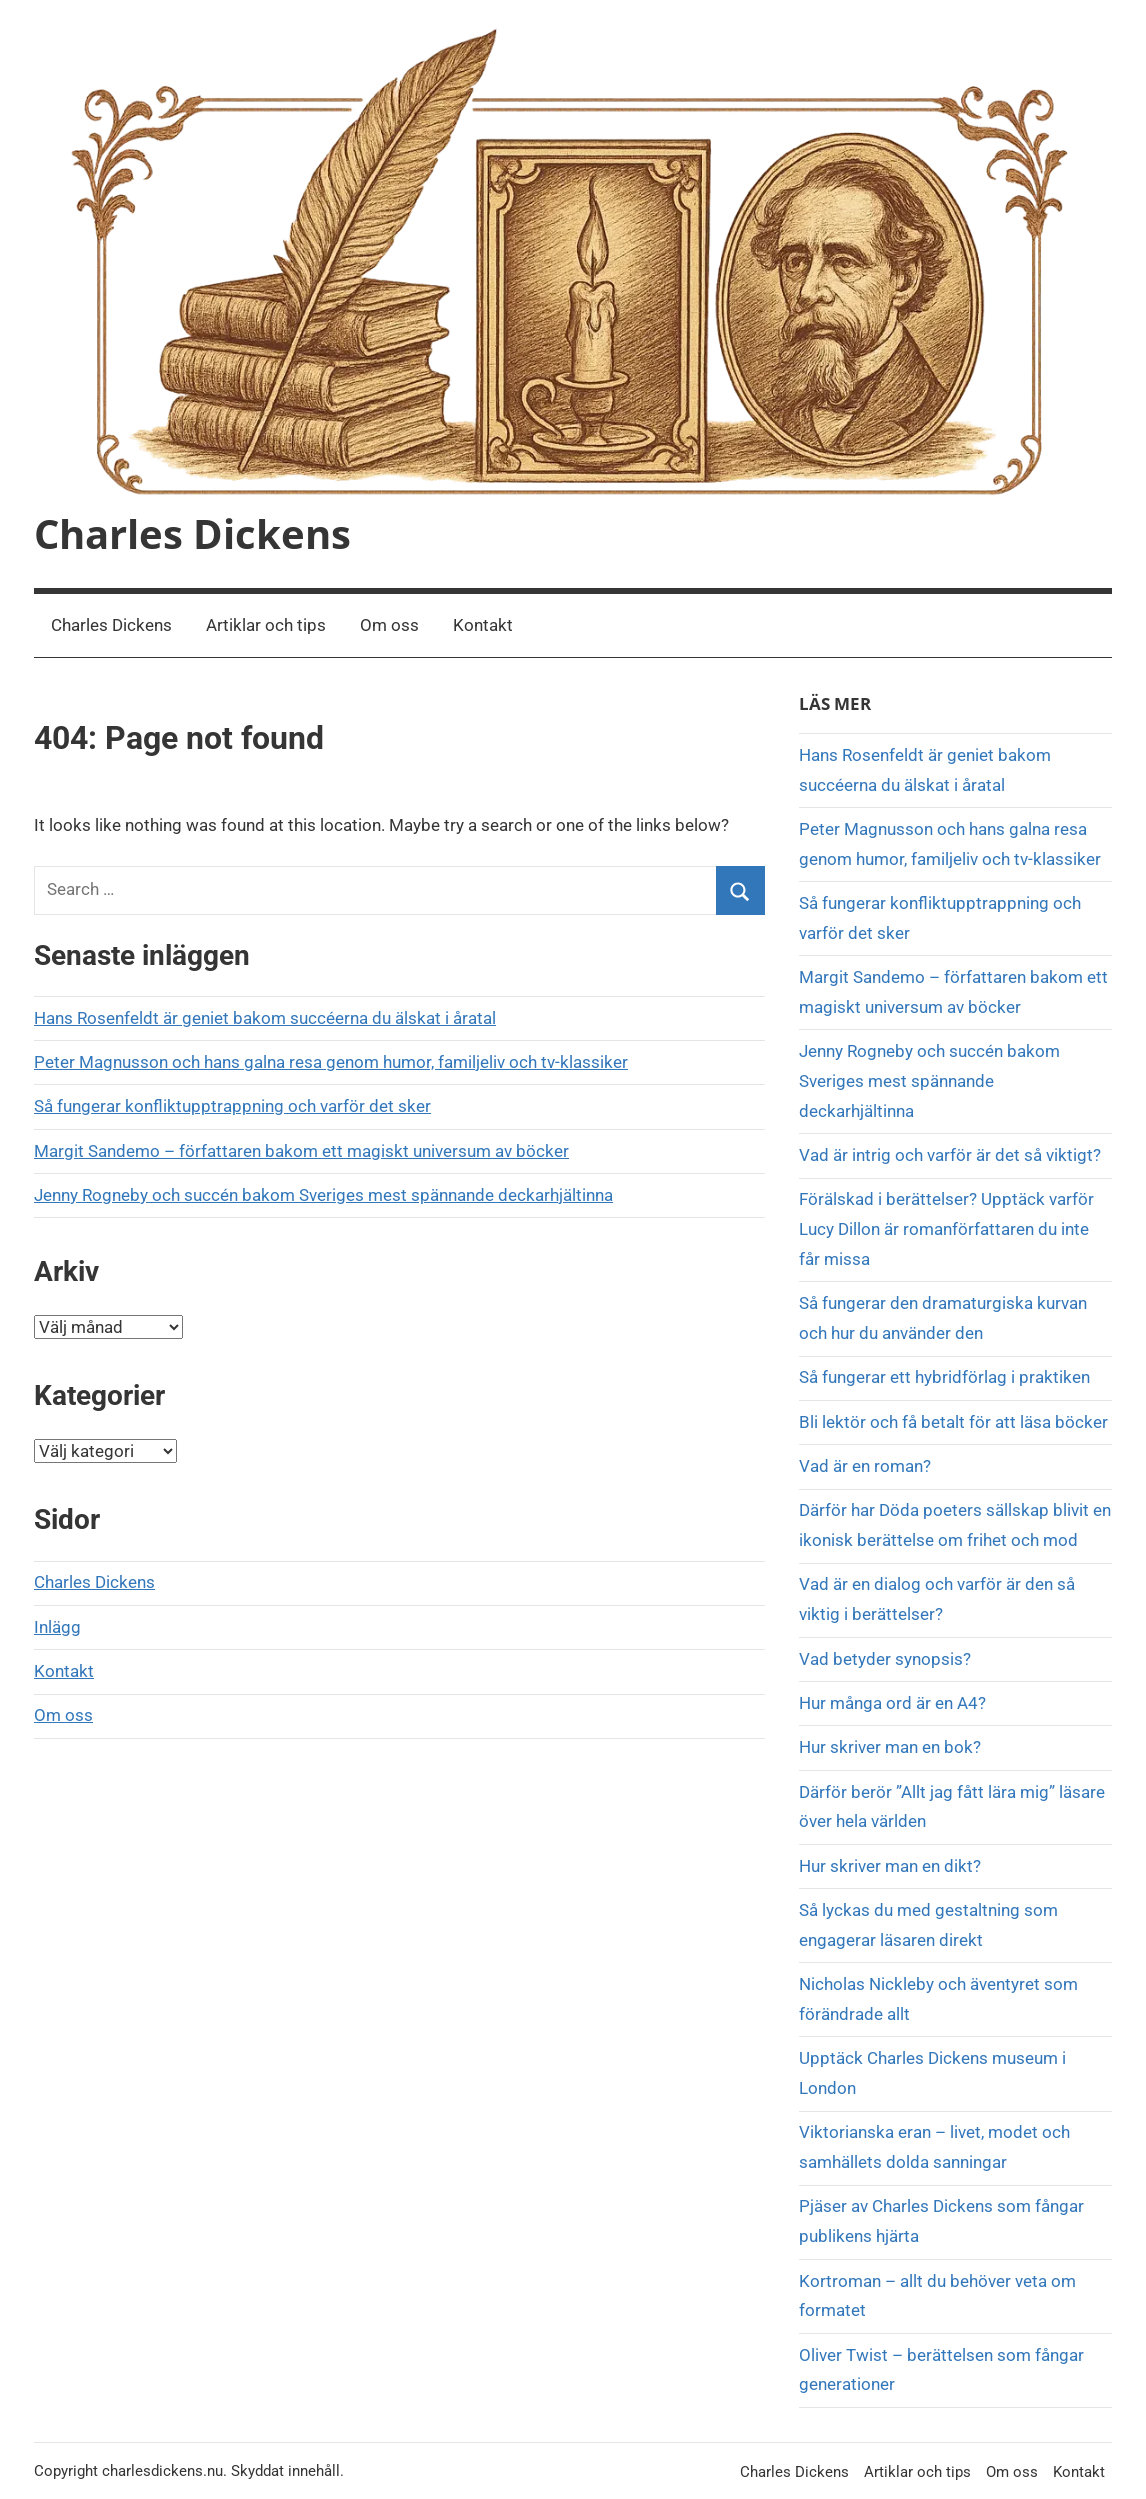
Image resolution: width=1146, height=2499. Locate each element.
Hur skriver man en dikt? (890, 1866)
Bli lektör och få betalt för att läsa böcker (953, 1422)
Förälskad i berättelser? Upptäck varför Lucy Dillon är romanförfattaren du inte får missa (946, 1229)
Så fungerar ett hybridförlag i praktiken (944, 1377)
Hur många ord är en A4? (892, 1703)
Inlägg (57, 1627)
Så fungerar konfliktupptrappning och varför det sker (232, 1106)
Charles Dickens (192, 533)
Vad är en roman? (865, 1466)
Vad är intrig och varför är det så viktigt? (950, 1155)
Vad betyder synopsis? (885, 1659)
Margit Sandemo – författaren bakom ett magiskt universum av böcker (301, 1151)
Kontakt (483, 625)
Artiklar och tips (266, 625)
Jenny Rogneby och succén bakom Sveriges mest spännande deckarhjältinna (323, 1195)
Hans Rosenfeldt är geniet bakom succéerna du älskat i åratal (265, 1018)
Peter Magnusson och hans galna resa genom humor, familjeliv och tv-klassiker (331, 1062)
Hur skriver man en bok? (890, 1747)
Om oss (389, 625)
